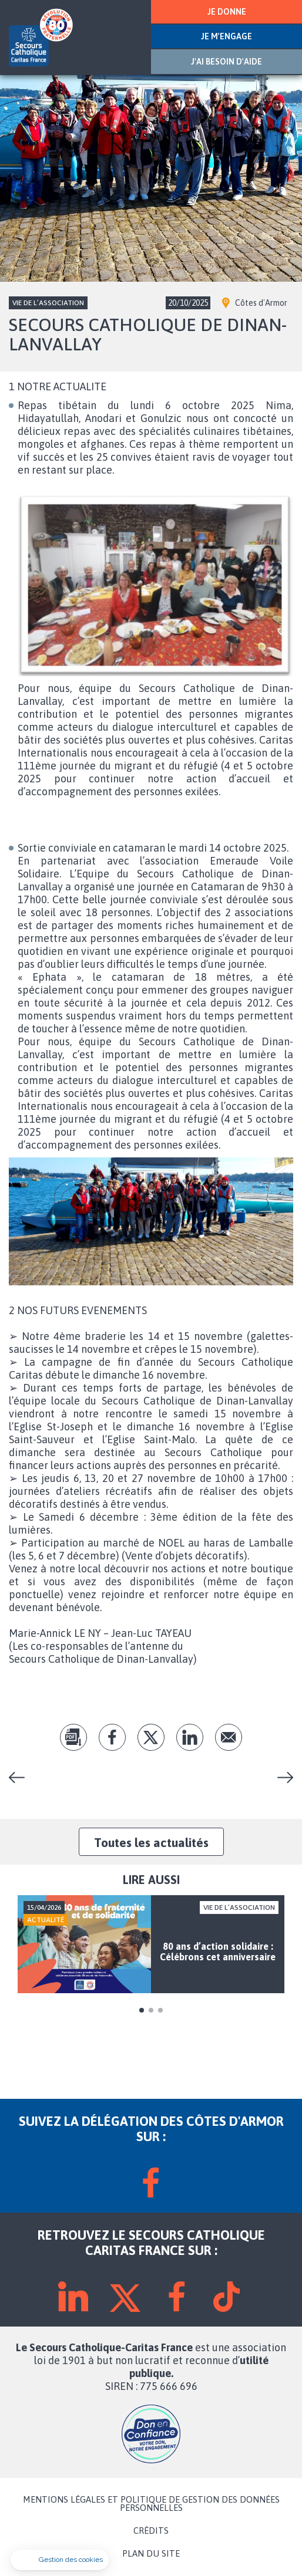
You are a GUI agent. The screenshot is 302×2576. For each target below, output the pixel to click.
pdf (73, 1737)
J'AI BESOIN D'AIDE (226, 61)
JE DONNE (226, 11)
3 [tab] (160, 2010)
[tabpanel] (151, 1944)
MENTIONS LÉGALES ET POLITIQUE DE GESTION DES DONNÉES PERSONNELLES (151, 2504)
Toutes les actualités (151, 1842)
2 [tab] (151, 2010)
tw (151, 1737)
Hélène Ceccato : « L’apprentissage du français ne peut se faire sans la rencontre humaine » (281, 1777)
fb (112, 1737)
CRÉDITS (151, 2531)
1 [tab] (141, 2010)
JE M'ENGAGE (226, 36)
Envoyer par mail (228, 1737)
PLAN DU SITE (151, 2554)
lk (189, 1737)
